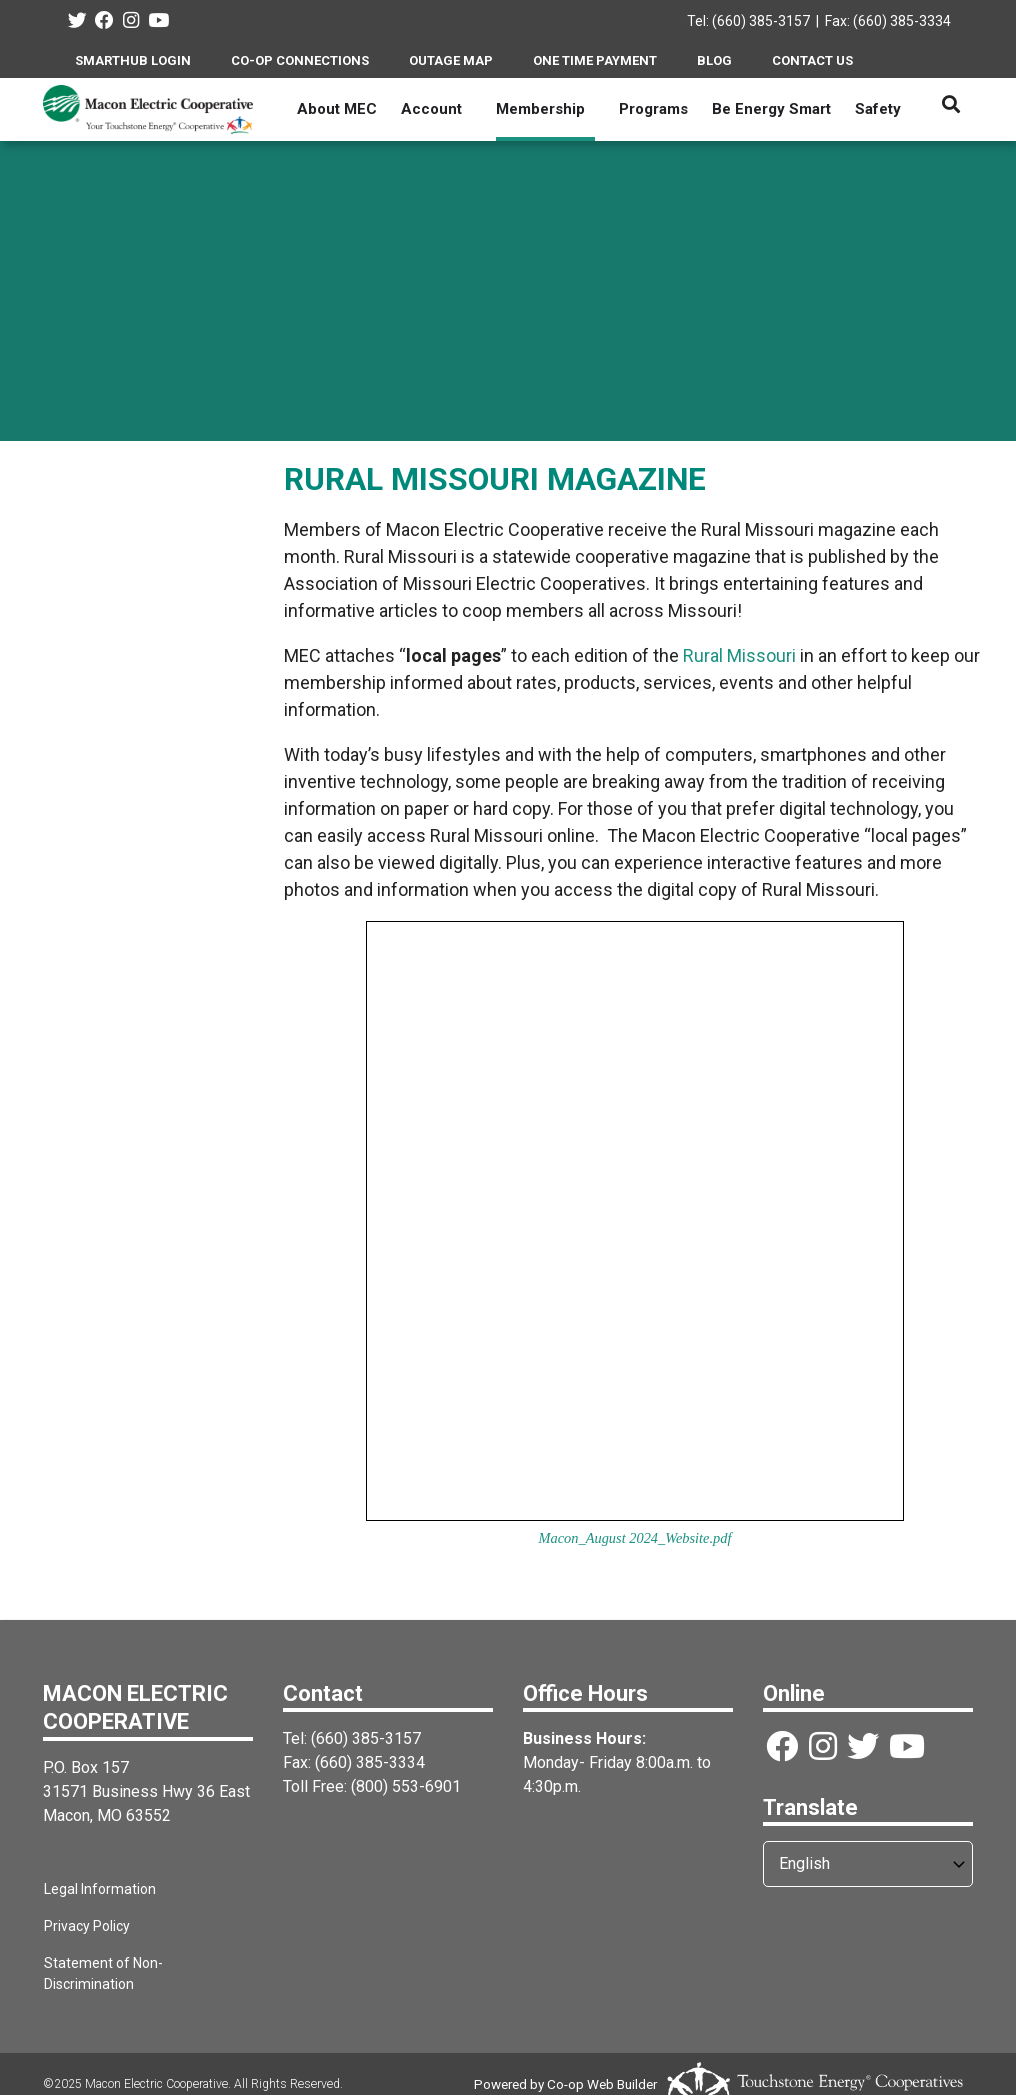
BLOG (714, 60)
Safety (878, 109)
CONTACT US (812, 60)
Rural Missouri (739, 655)
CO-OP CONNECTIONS (300, 60)
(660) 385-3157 (366, 1738)
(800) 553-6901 (406, 1786)
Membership (540, 109)
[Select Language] (868, 1864)
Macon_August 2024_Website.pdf (635, 1538)
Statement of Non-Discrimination (147, 1963)
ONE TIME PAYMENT (595, 60)
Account (431, 109)
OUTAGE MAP (451, 60)
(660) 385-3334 (370, 1762)
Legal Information (99, 1889)
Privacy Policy (86, 1926)
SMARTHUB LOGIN (133, 60)
